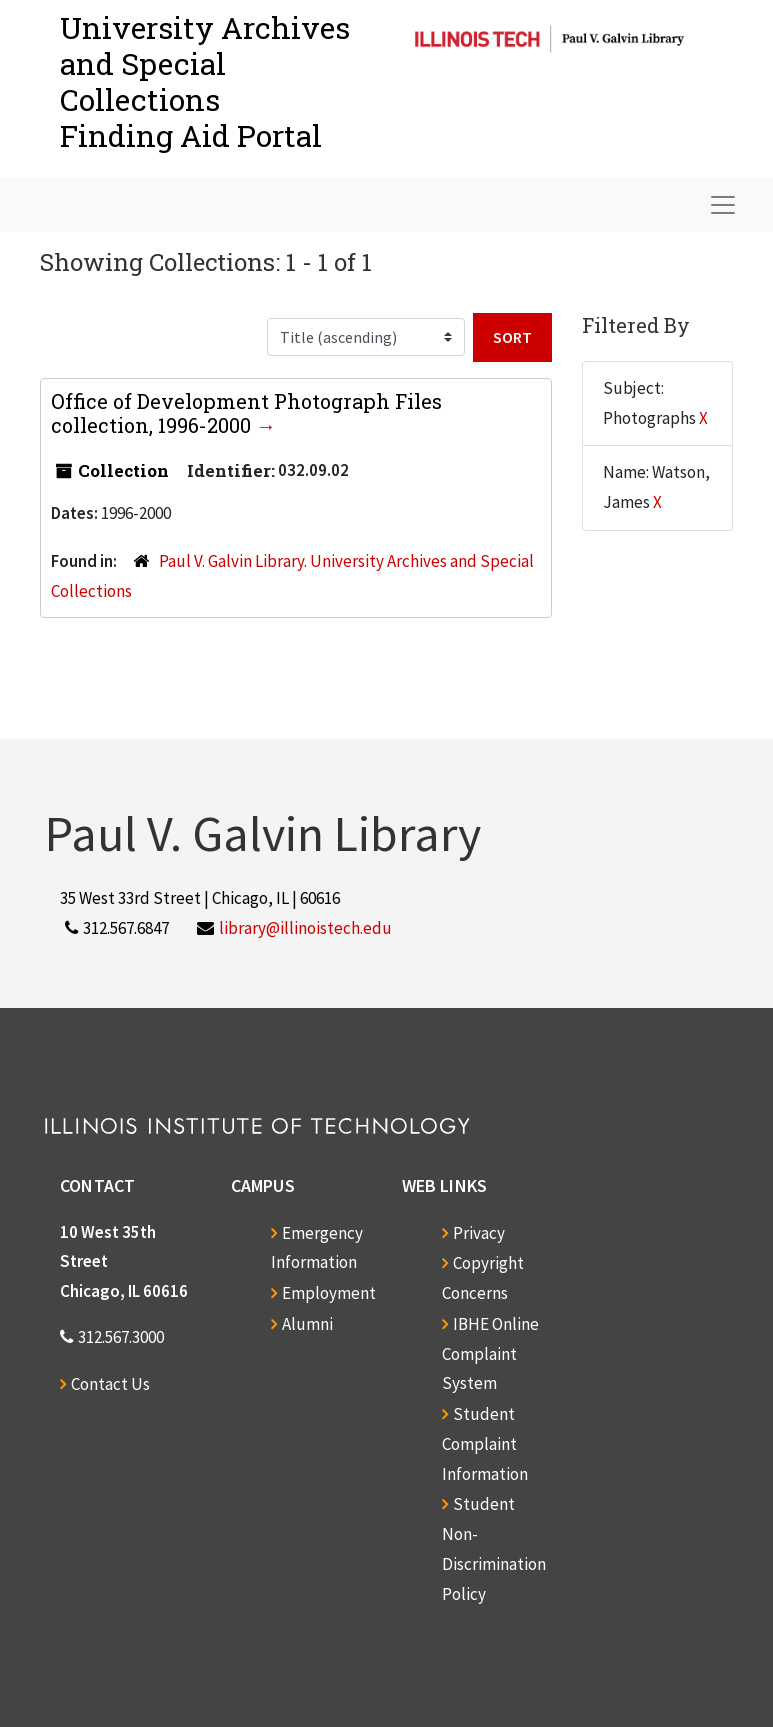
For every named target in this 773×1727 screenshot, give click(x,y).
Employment (329, 1293)
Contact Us (110, 1384)
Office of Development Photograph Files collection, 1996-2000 (246, 413)
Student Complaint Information (485, 1444)
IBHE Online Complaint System (490, 1354)
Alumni (307, 1324)
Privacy (479, 1233)
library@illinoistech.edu (305, 928)
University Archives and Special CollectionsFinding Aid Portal (205, 81)
